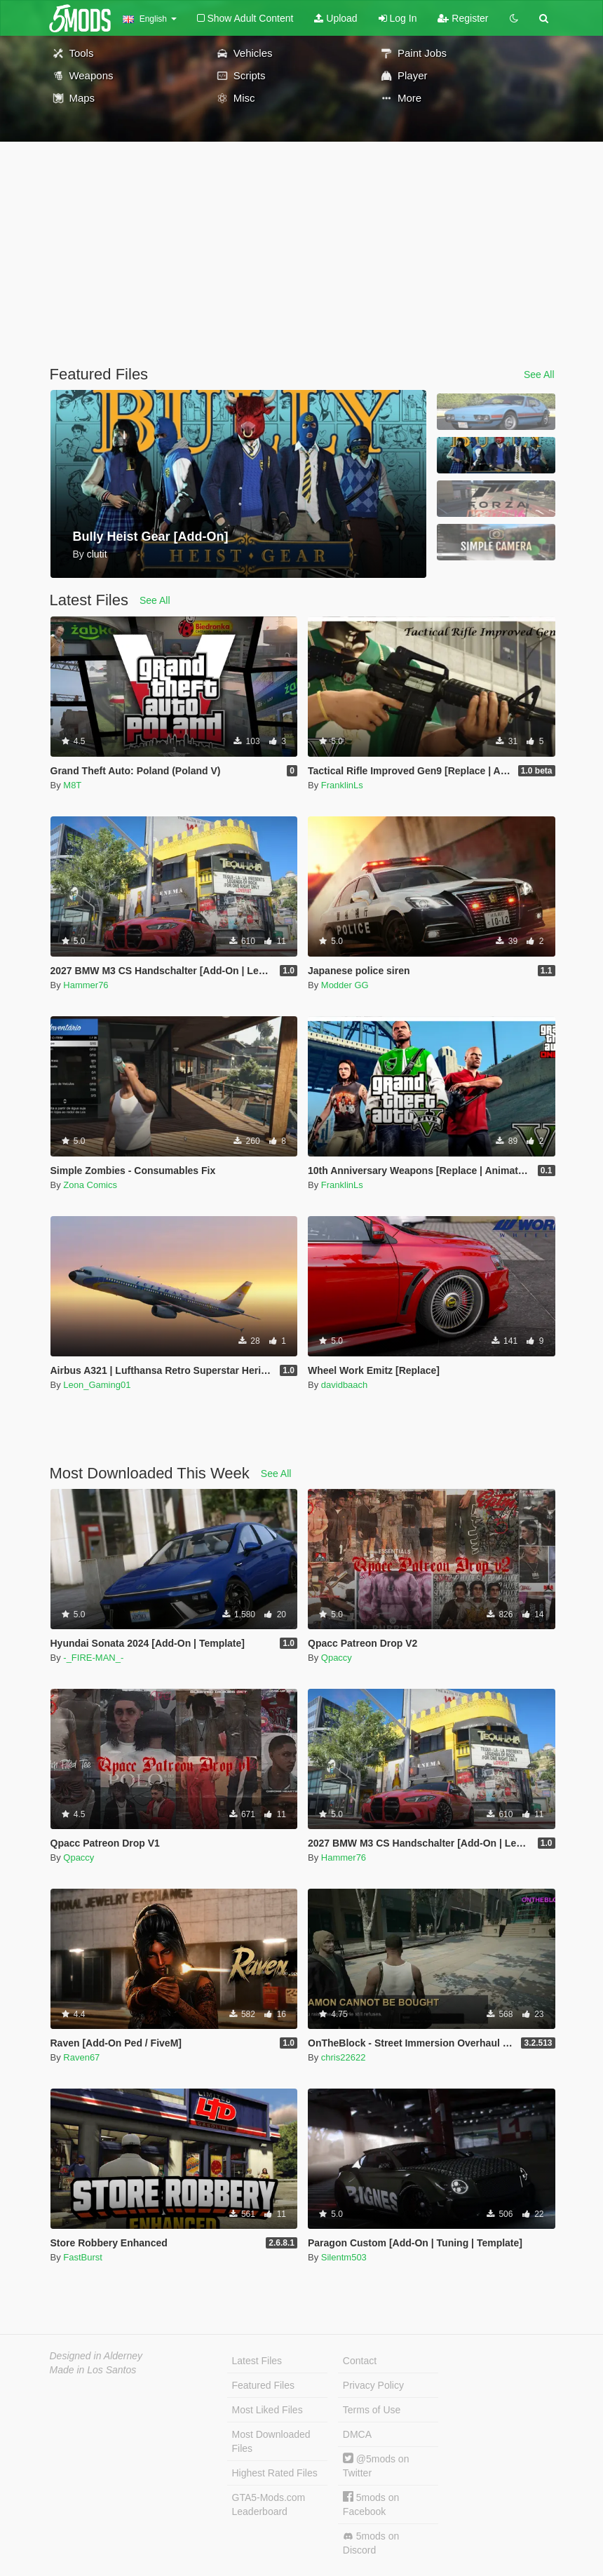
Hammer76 (85, 985)
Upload (335, 18)
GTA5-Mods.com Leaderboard (269, 2504)
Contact (360, 2360)
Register (463, 18)
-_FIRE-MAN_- (93, 1657)
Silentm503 (344, 2257)
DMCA (357, 2434)
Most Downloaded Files (271, 2441)
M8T (72, 785)
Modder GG (345, 985)
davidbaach (344, 1385)
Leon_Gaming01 (96, 1385)
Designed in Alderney (96, 2355)
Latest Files (257, 2360)
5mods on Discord (371, 2543)
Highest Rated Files (275, 2473)
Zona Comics (90, 1185)
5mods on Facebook (371, 2504)
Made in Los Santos (93, 2369)
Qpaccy (336, 1657)
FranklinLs (342, 785)
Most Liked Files (267, 2409)
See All (539, 374)
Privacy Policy (373, 2385)
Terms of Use (371, 2409)
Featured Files (263, 2385)
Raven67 (81, 2057)
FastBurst (82, 2257)
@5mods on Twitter (376, 2466)
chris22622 (343, 2057)
